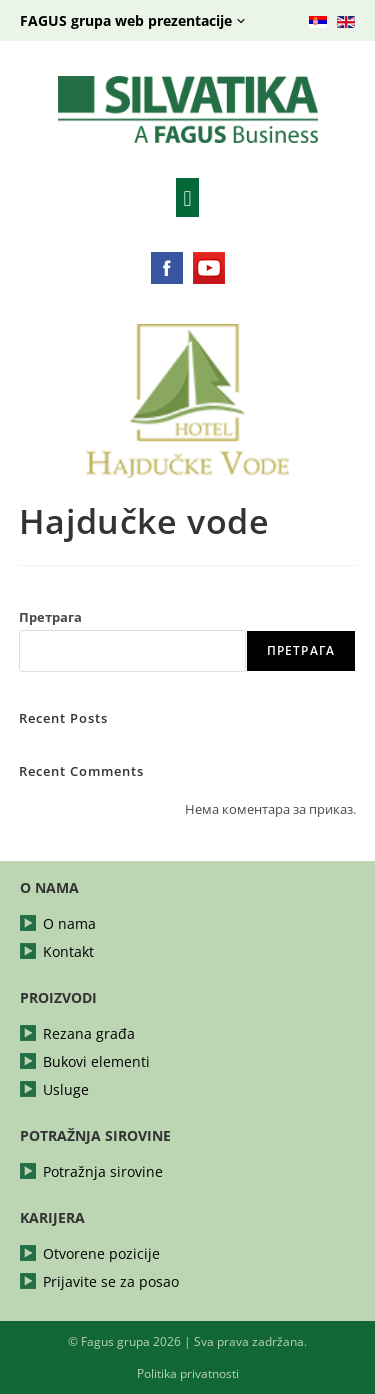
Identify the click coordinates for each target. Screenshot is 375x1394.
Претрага (50, 617)
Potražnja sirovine (103, 1172)
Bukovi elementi (96, 1062)
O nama (69, 924)
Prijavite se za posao (111, 1282)
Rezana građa (89, 1034)
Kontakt (68, 952)
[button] (187, 197)
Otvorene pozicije (101, 1254)
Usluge (66, 1090)
